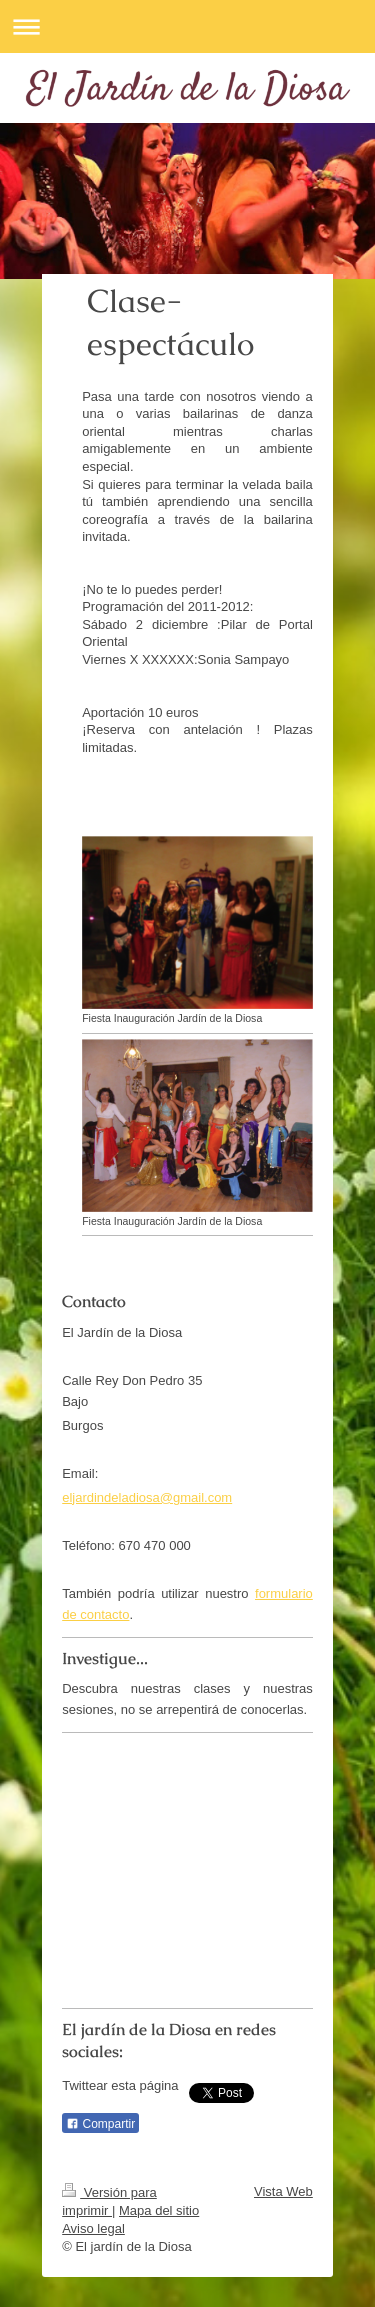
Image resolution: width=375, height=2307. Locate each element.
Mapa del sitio (159, 2210)
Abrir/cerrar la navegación (187, 26)
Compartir (100, 2124)
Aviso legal (93, 2228)
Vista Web (283, 2191)
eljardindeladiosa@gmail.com (147, 1497)
